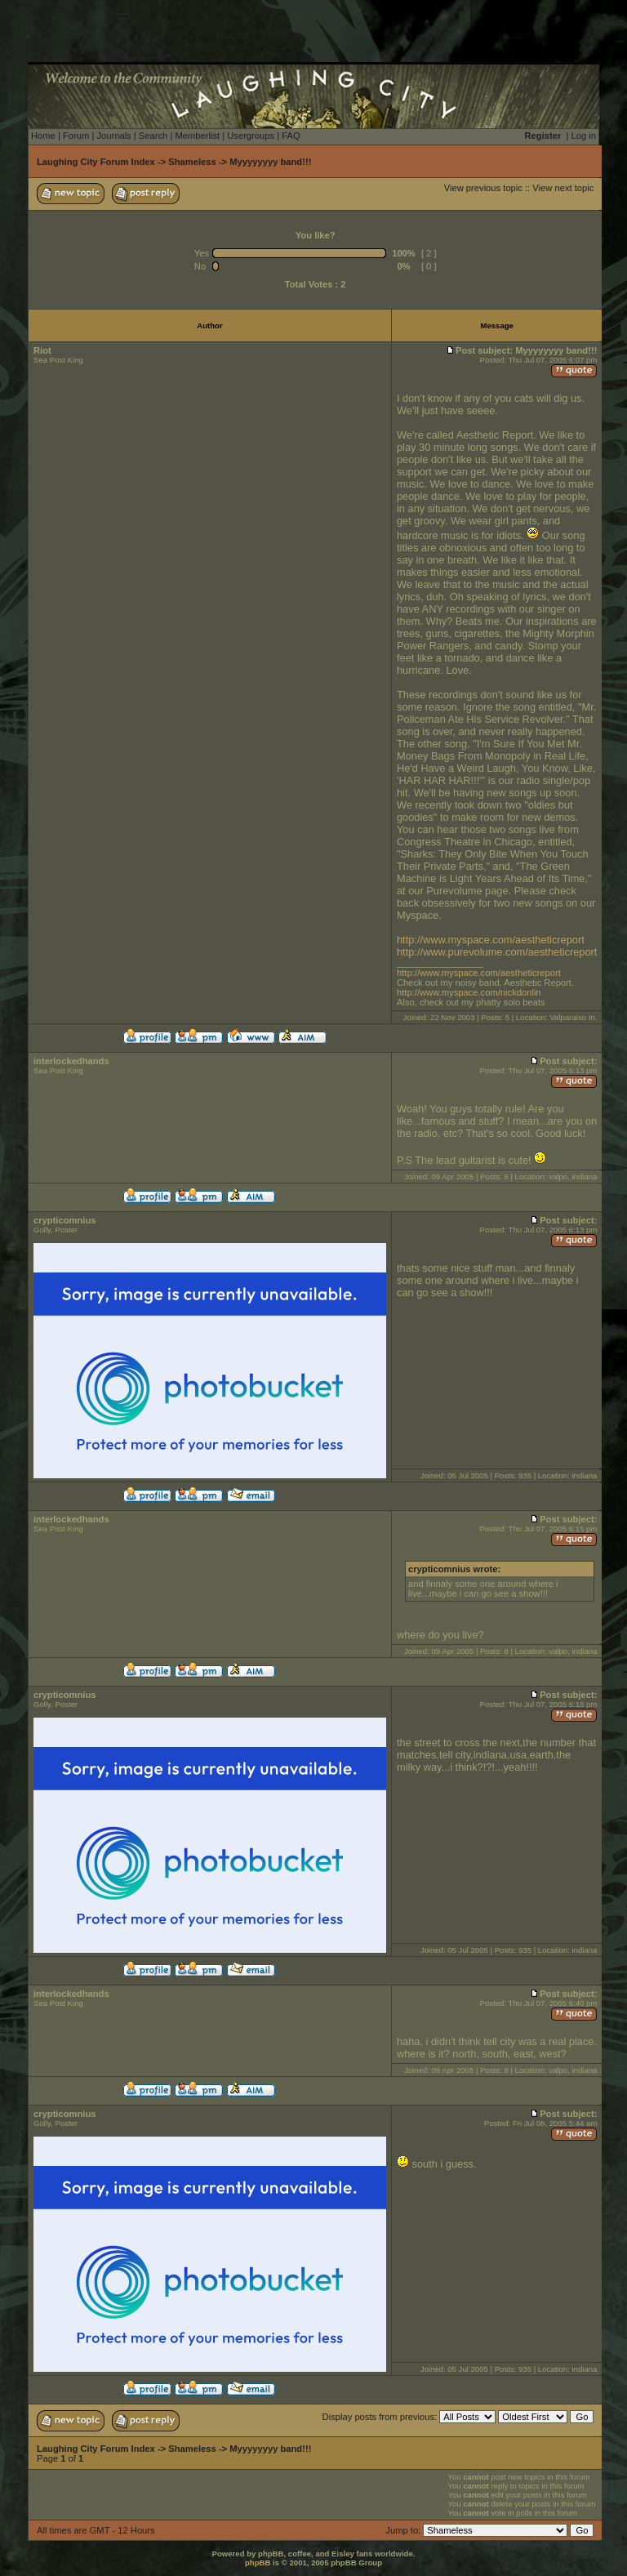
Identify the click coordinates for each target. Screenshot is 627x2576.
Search (153, 135)
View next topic (563, 188)
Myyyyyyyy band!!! (270, 162)
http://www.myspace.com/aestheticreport (491, 940)
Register (543, 135)
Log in (583, 135)
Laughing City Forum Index (96, 162)
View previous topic (483, 188)
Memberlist (197, 135)
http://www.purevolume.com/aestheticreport (497, 952)
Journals (113, 135)
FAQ (291, 135)
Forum (76, 135)
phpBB (257, 2562)
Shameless (192, 162)
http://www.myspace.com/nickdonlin (469, 992)
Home (43, 135)
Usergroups (250, 135)
